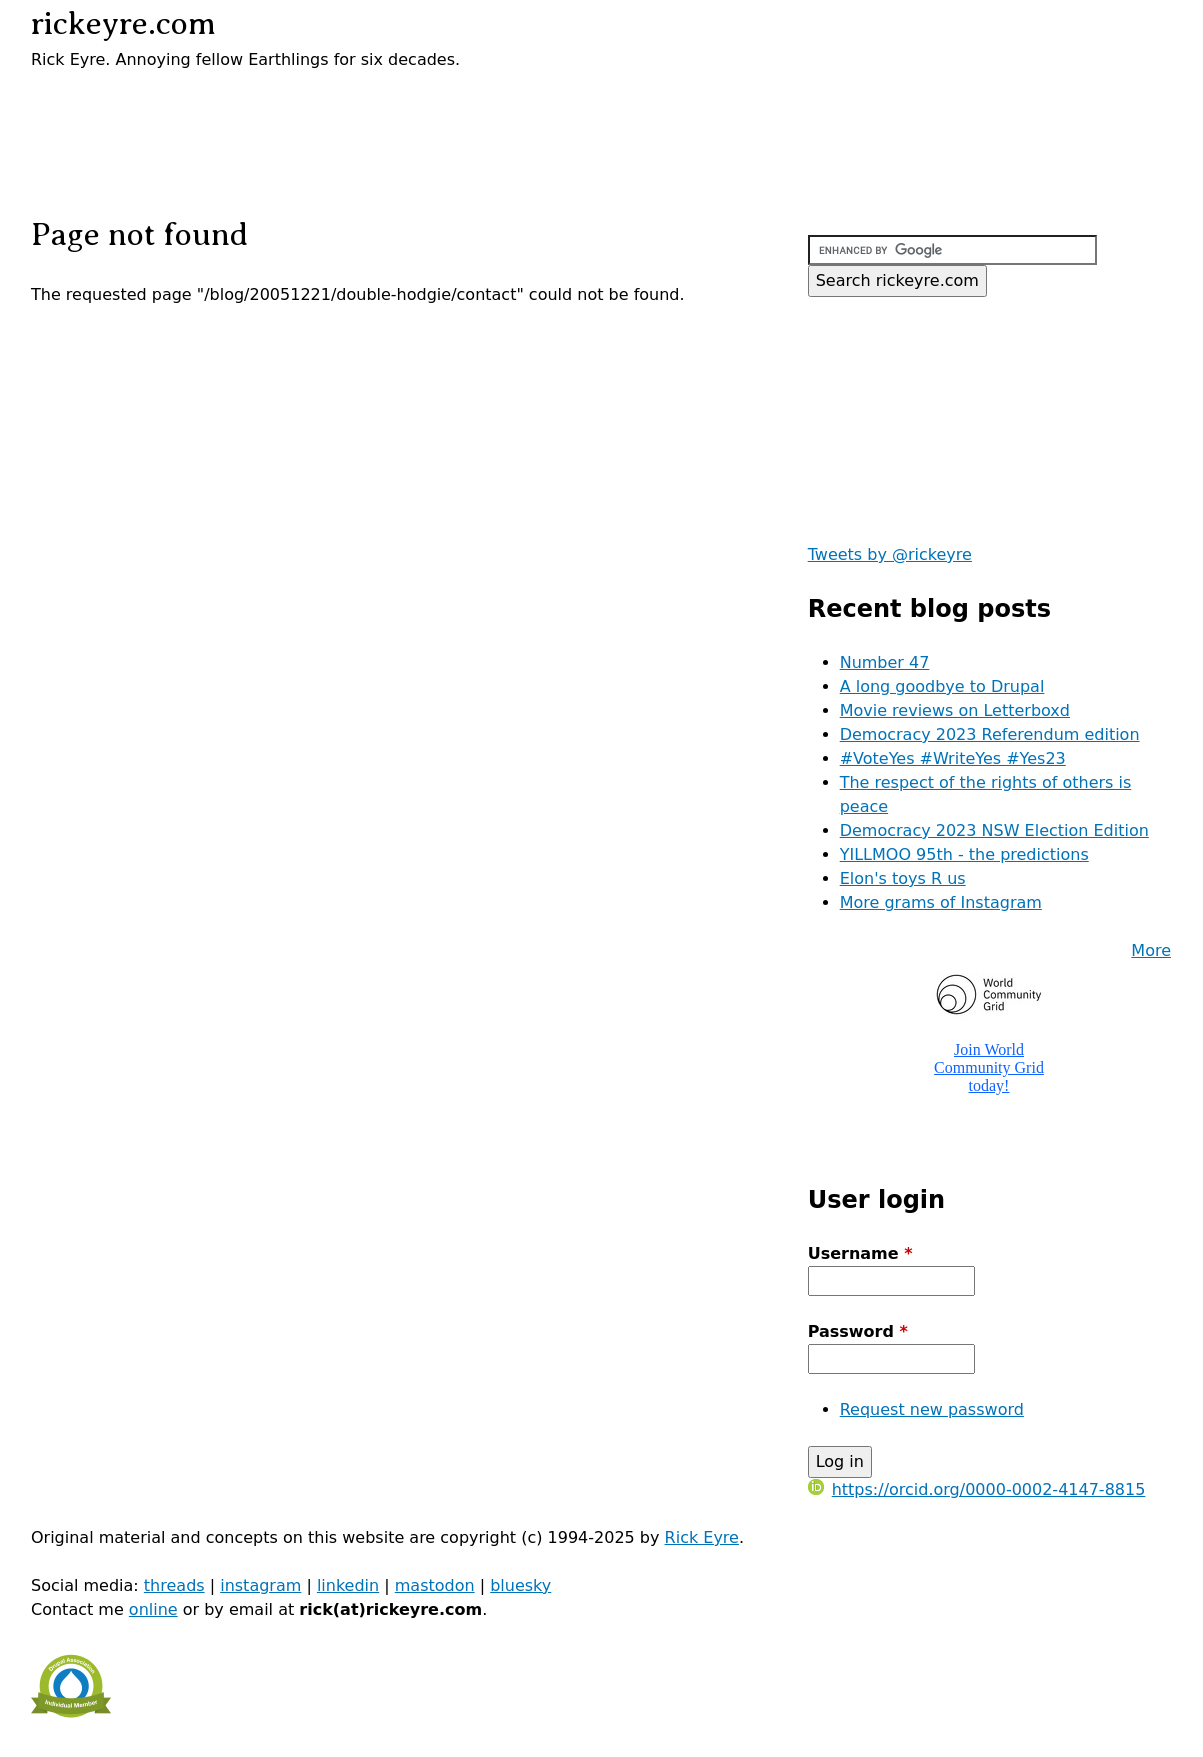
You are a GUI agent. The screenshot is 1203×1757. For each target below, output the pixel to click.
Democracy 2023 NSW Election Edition (994, 830)
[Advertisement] (265, 102)
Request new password (932, 1409)
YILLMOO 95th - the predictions (964, 854)
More (1151, 950)
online (153, 1609)
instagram (260, 1585)
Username (860, 1253)
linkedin (348, 1585)
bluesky (520, 1585)
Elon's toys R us (903, 878)
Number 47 (885, 662)
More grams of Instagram (941, 902)
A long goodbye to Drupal (942, 686)
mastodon (435, 1585)
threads (174, 1585)
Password (858, 1331)
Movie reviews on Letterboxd (955, 710)
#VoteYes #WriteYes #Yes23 (953, 758)
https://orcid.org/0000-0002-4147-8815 (977, 1489)
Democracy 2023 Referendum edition (990, 734)
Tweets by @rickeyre (890, 554)
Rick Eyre (702, 1537)
